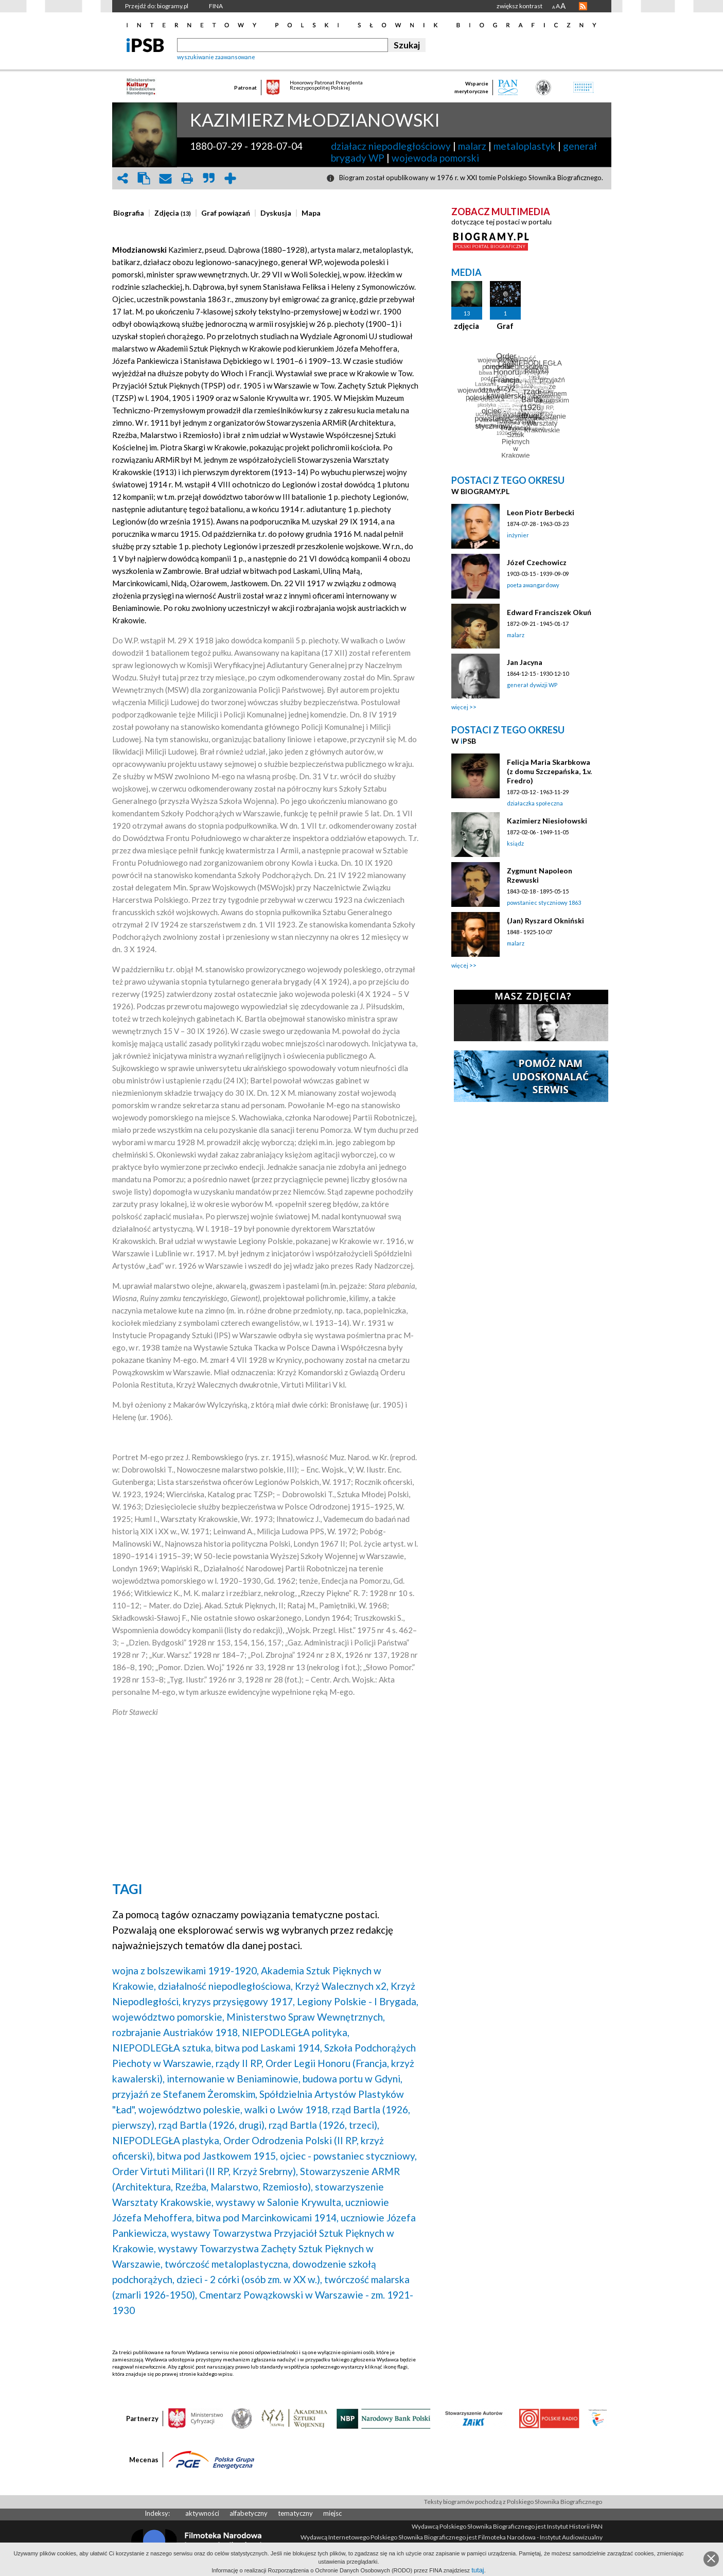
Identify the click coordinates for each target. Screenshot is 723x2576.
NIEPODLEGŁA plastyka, (166, 2140)
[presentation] (128, 213)
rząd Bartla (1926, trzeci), (324, 2125)
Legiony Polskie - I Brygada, (357, 2001)
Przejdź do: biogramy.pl (156, 6)
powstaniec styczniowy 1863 (544, 902)
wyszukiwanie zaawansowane (216, 57)
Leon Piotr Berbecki (540, 512)
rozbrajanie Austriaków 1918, (176, 2032)
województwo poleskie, (190, 2109)
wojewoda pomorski (435, 158)
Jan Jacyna (524, 662)
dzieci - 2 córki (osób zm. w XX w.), (249, 2279)
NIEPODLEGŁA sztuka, (162, 2048)
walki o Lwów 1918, (287, 2109)
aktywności (202, 2513)
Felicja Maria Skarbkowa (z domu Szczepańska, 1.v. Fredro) (549, 771)
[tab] (131, 213)
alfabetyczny (249, 2513)
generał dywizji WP (532, 684)
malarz (472, 146)
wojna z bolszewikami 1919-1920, (185, 1970)
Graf (505, 325)
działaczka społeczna (535, 803)
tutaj (477, 2570)
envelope (165, 178)
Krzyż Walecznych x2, (342, 1986)
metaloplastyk (524, 146)
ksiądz (515, 843)
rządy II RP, (239, 2063)
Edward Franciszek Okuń (549, 612)
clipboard (144, 178)
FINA (216, 6)
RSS (583, 6)
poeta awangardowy (533, 585)
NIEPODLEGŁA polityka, (295, 2032)
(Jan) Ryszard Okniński (545, 920)
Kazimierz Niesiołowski (547, 820)
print (187, 178)
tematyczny (295, 2513)
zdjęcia (466, 325)
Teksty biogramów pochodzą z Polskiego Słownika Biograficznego (513, 2501)
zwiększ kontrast (519, 6)
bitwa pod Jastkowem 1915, (217, 2156)
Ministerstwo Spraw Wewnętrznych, (305, 2017)
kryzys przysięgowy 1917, (239, 2001)
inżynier (518, 535)
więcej (459, 707)
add (230, 178)
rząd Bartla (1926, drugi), (212, 2125)
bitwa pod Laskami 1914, (268, 2048)
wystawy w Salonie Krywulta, (279, 2202)
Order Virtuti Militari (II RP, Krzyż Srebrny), (205, 2171)
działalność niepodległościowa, (225, 1986)
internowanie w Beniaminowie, (234, 2078)
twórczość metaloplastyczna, (227, 2264)
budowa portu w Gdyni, (352, 2078)
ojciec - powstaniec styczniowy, (348, 2156)
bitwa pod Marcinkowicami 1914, (267, 2217)
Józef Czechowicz (537, 562)
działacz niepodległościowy (391, 146)
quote (209, 178)
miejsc (332, 2513)
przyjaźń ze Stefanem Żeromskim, (184, 2094)
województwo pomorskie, (168, 2017)
